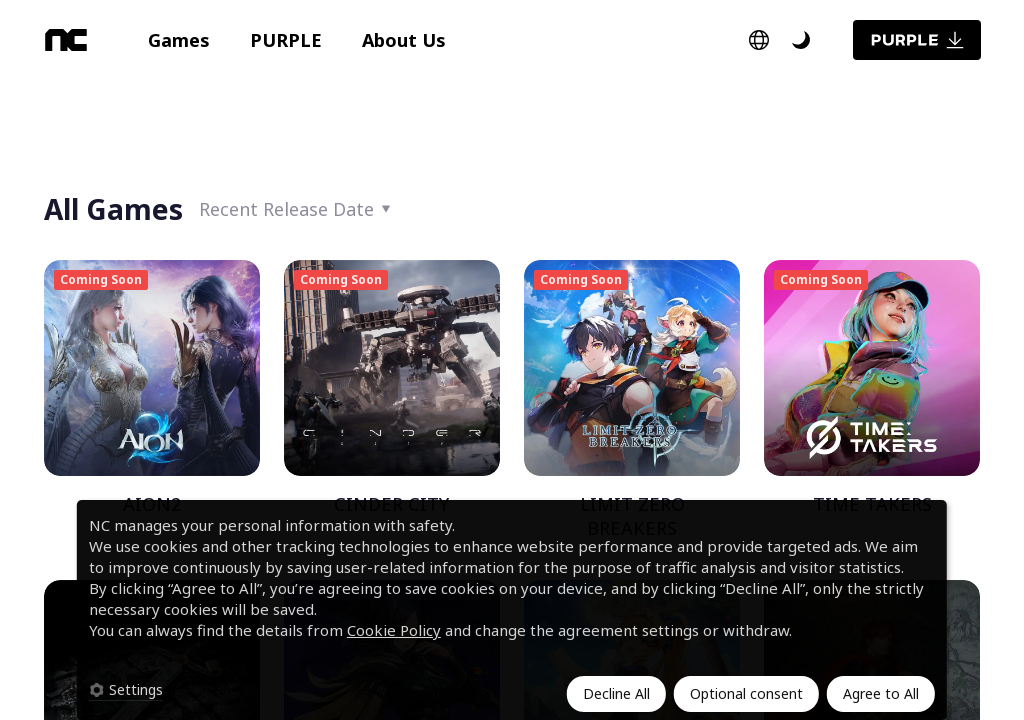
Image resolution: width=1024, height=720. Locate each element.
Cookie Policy (394, 630)
